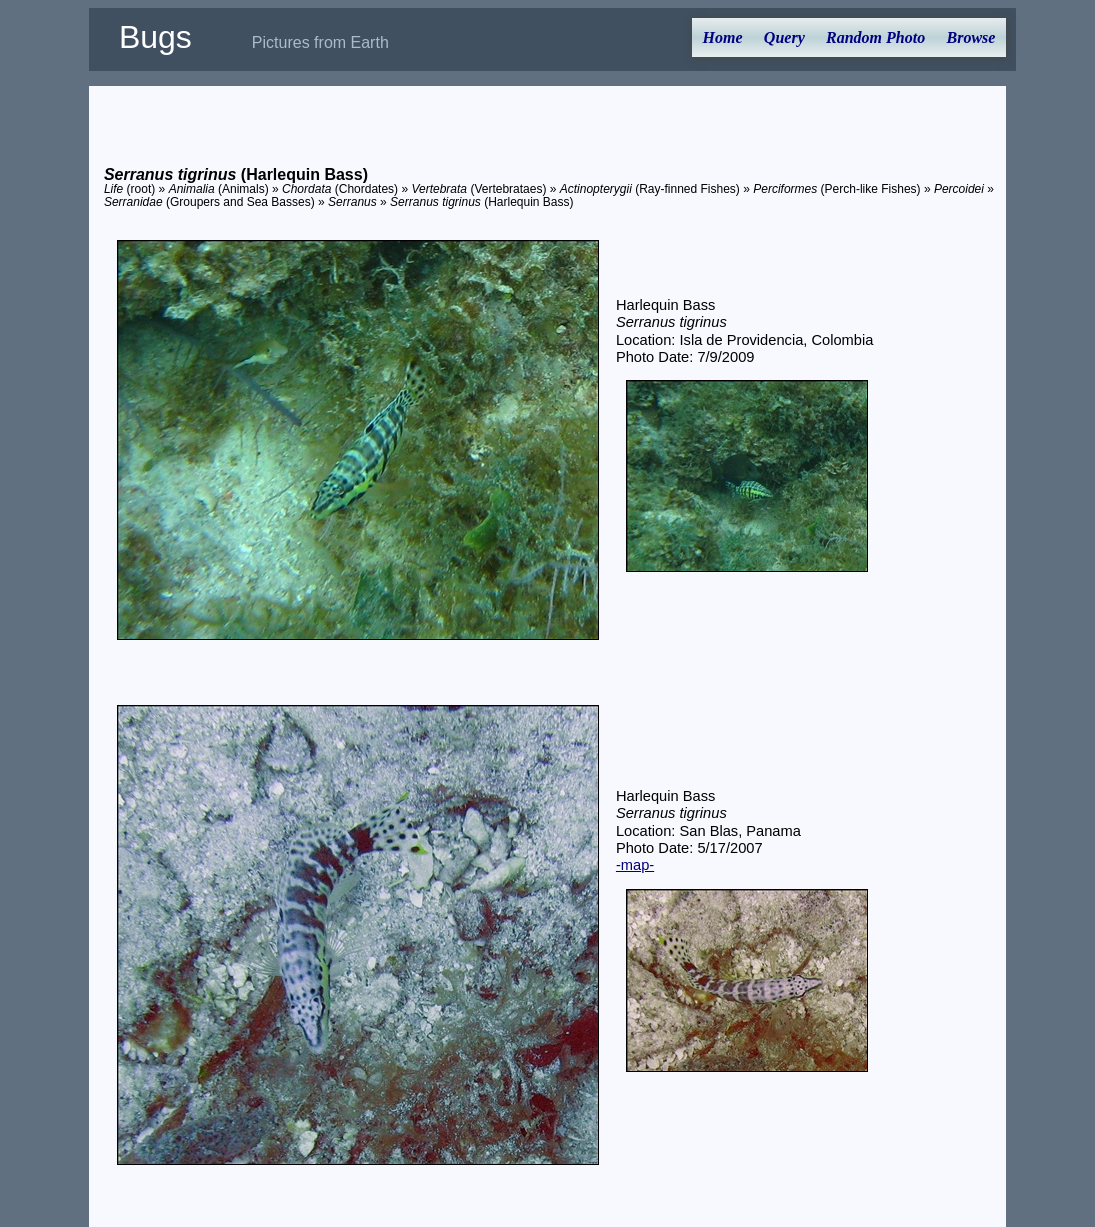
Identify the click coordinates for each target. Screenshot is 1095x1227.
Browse (971, 37)
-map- (635, 865)
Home (723, 37)
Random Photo (875, 37)
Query (784, 37)
